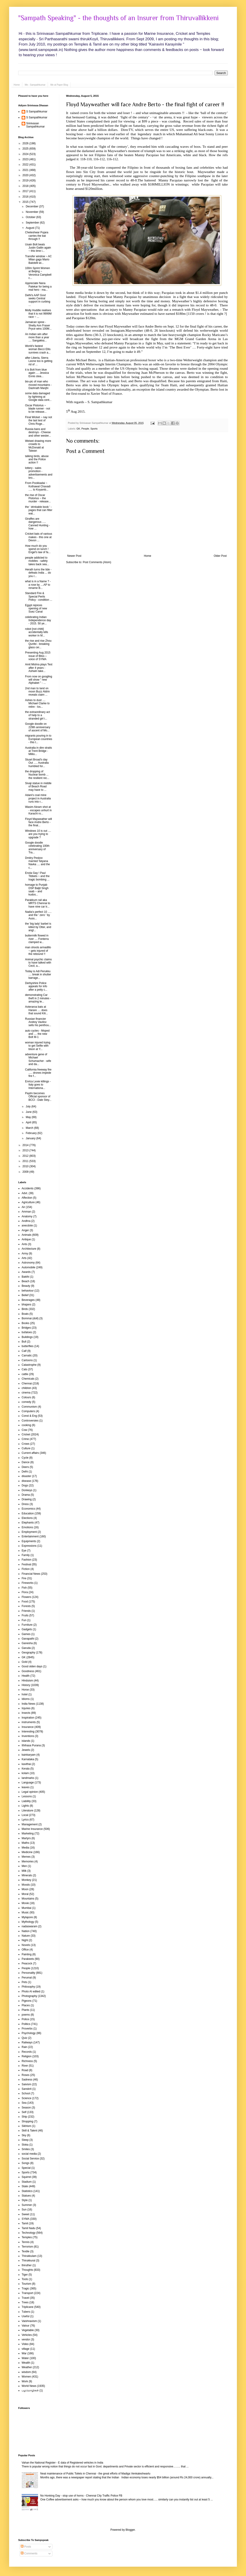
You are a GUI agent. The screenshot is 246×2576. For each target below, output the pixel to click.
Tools (25, 2279)
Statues (26, 2195)
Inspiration (28, 1717)
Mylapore (27, 1917)
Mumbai (26, 1908)
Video (25, 2344)
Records (27, 2051)
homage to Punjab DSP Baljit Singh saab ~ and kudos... (37, 889)
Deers (25, 1467)
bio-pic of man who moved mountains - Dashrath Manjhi (38, 385)
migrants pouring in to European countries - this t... (38, 739)
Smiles (26, 2149)
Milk (24, 1870)
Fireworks (27, 1582)
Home (17, 85)
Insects (26, 1712)
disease (26, 1481)
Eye (24, 1550)
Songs (25, 2163)
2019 (26, 180)
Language (28, 1782)
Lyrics (25, 1819)
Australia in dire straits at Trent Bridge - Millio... (38, 751)
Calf (24, 1351)
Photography (29, 1996)
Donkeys (27, 1490)
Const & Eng (29, 1415)
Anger (25, 1230)
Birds (25, 1309)
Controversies (30, 1420)
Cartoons (27, 1360)
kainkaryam (29, 1754)
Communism (29, 1406)
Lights (25, 1805)
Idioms (26, 1699)
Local (25, 1815)
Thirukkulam (29, 2256)
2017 (26, 191)
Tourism (26, 2283)
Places (26, 2005)
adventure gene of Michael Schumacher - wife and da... (38, 1059)
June (29, 1112)
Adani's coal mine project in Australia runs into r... (38, 798)
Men (24, 1866)
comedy (26, 1402)
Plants (25, 2009)
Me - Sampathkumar (35, 85)
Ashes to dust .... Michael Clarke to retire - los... (37, 703)
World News (29, 2386)
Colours (26, 1397)
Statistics (27, 2191)
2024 (26, 154)
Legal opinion (30, 1791)
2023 (26, 159)
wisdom (26, 2372)
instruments (29, 1722)
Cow (24, 1430)
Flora (25, 1592)
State (25, 2186)
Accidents (27, 1188)
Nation (26, 1931)
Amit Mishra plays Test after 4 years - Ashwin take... (38, 668)
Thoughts (27, 2269)
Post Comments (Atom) (97, 562)
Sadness (27, 2079)
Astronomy (28, 1262)
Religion (26, 2056)
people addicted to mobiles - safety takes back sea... (37, 561)
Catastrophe (29, 1364)
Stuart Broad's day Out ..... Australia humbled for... (37, 763)
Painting (26, 1954)
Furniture (27, 1624)
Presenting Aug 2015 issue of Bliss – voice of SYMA (37, 656)
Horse (25, 1689)
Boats (25, 1313)
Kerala (26, 1768)
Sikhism (26, 2126)
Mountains (28, 1898)
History (26, 1685)
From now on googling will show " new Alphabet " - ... (38, 680)
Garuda (26, 1648)
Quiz (24, 2037)
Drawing (27, 1499)
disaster (26, 1476)
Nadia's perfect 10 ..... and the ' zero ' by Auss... (38, 915)
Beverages (28, 1300)
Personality (28, 1972)
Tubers (26, 2311)
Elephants (28, 1522)
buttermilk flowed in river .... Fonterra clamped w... (37, 939)
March (30, 1127)
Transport (27, 2293)
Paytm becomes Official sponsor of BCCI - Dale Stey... (38, 1096)
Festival (26, 1564)
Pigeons (26, 2000)
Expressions (29, 1545)
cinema (26, 1392)
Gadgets (27, 1629)
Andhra (26, 1221)
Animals (26, 1234)
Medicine (27, 1852)
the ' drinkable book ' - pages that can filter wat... (38, 510)
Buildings (27, 1337)
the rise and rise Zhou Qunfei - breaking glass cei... (38, 644)
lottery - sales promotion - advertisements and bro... (38, 472)
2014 (26, 1145)
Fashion (26, 1559)
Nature (26, 1935)
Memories (28, 1861)
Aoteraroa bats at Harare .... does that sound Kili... (36, 1010)
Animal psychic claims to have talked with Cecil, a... (38, 963)
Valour (25, 2325)
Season (26, 2107)
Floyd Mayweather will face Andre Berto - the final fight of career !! (145, 104)
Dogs (25, 1485)
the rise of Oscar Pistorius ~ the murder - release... (38, 498)
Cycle (25, 1457)
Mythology (28, 1921)
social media (29, 2153)
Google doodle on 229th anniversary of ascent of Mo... (37, 727)
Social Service (30, 2158)
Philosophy (28, 1986)
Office (25, 1949)
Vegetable (28, 2330)
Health (26, 1675)
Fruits (25, 1615)
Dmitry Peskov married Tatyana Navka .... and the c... (37, 862)
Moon (25, 1889)
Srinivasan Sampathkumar (35, 125)
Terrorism (27, 2246)
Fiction (26, 1569)
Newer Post (74, 555)
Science (26, 2098)
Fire (24, 1578)
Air (23, 1207)
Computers (28, 1411)
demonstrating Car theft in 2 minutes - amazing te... (38, 998)
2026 (26, 143)
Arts (24, 1258)
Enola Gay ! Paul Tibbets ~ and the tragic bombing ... (37, 876)
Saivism (26, 2084)
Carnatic (27, 1355)
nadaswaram (29, 1926)
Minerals (27, 1875)
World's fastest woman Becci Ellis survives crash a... (38, 349)
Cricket (26, 1434)
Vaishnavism (29, 2321)
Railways (27, 2042)
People (85, 428)
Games (26, 1634)
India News (28, 1703)
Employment (29, 1531)
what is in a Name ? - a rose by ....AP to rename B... (38, 585)
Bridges (26, 1327)
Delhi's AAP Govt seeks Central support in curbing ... (37, 300)
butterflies (27, 1346)
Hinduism (27, 1680)
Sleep (25, 2139)
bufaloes (27, 1332)
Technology (29, 2232)
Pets (24, 1982)
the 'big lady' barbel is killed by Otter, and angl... (38, 927)
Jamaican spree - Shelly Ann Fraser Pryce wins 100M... (38, 325)
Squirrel (26, 2177)
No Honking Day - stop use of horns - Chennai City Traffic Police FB (81, 2495)
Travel (25, 2297)
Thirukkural (28, 2260)
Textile (25, 2251)
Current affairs (30, 1453)
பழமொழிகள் (30, 2390)
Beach (25, 1281)
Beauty (26, 1285)
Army (25, 1253)
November (32, 212)
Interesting (28, 1731)
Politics (26, 2024)
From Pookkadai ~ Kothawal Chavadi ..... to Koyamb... (38, 486)
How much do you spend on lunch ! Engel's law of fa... (38, 549)
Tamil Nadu (28, 2228)
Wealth (26, 2362)
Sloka (25, 2144)
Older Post (220, 555)
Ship (24, 2116)
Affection (27, 1197)
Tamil (25, 2223)
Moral (25, 1894)
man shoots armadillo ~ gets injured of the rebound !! (38, 951)
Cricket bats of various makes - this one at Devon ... (38, 537)
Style (25, 2200)
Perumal (27, 1977)
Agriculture (28, 1202)
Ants (24, 1244)
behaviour (28, 1290)
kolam (25, 1773)
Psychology (29, 2033)
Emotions (27, 1527)
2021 (26, 170)
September (33, 222)
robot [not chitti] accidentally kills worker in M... (36, 632)
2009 (26, 1171)
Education (28, 1513)
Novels (26, 1945)
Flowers (26, 1597)
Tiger (25, 2274)
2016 (26, 196)
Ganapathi (28, 1638)
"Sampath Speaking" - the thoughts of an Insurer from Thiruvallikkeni (118, 18)
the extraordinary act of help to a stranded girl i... (37, 715)
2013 (26, 1150)
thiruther (27, 2265)
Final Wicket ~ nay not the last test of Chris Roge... (38, 420)
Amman (26, 1211)
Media (25, 1847)
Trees (25, 2302)
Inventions (28, 1736)
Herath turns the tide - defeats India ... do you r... (38, 573)
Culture (26, 1448)
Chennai (27, 1383)
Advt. (25, 1193)
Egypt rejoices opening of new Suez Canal (36, 608)
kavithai (26, 1764)
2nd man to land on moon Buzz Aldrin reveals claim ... (37, 692)
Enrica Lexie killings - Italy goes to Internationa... (38, 1085)
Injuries (26, 1708)
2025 (26, 148)
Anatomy (27, 1216)
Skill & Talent (29, 2130)
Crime (25, 1439)
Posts (26, 2546)
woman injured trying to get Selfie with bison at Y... (37, 1046)
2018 (26, 186)
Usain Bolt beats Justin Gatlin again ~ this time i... (38, 248)
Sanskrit (26, 2088)
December (32, 206)
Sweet (25, 2214)
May (29, 1117)
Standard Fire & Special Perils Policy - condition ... (38, 596)
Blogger (130, 2529)
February (31, 1133)
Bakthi (25, 1276)
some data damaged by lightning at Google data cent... (38, 397)
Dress (25, 1504)
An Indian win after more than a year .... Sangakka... (37, 337)
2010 (26, 1166)
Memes (26, 1856)
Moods (26, 1884)
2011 (26, 1161)
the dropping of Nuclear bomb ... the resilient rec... (37, 775)
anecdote (27, 1225)
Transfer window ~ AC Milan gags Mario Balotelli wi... (38, 259)
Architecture (29, 1248)
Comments (29, 2553)
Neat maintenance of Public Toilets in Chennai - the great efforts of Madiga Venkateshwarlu (95, 2473)
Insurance (28, 1727)
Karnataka (28, 1759)
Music (25, 1912)
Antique (26, 1239)
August (30, 227)
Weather (27, 2367)
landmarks (28, 1778)
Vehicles (27, 2335)
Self (24, 2112)
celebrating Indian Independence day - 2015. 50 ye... (38, 620)
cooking (26, 1425)
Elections (27, 1518)
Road (25, 2070)
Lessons (27, 1796)
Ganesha (27, 1643)
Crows (25, 1443)
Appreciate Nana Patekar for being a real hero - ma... (38, 286)
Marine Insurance (32, 1829)
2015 (26, 201)
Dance (26, 1462)
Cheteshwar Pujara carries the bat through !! (36, 236)
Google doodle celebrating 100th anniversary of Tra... (37, 847)
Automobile (28, 1267)
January (31, 1138)
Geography (28, 1652)
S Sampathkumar (36, 111)
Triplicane (27, 2307)
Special (26, 2167)
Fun (24, 1620)
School (26, 2093)
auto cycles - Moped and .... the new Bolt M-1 (37, 1034)
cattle (25, 1374)
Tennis (26, 2242)
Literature (27, 1810)
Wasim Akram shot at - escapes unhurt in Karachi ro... (38, 810)
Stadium (27, 2181)
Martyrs (26, 1838)
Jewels (26, 1750)
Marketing (28, 1833)
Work (25, 2381)
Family (26, 1555)
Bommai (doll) (30, 1318)
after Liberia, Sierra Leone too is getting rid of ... (38, 361)
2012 (26, 1155)
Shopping (27, 2121)
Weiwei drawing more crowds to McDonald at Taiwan (38, 445)
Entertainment (30, 1536)
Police (25, 2019)
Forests (26, 1606)
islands (26, 1740)
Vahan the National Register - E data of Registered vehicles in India (62, 2462)
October (31, 217)
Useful (25, 2316)
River (25, 2065)
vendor (26, 2339)
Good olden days (32, 1666)
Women (26, 2376)
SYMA (25, 2218)
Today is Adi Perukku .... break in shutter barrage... (38, 974)
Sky (24, 2135)
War (24, 2353)
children (26, 1388)
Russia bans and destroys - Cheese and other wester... (38, 432)
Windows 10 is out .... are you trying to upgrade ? (38, 834)
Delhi (25, 1471)
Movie (25, 1903)
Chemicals (28, 1378)
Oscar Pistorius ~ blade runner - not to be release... (37, 409)
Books (25, 1323)
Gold (24, 1661)
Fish (24, 1587)
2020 (26, 175)
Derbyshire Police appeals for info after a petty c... (36, 986)
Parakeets (28, 1959)
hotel (25, 1694)
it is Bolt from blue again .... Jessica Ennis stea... (37, 373)
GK (78, 428)
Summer (27, 2205)
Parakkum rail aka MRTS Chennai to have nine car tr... (37, 903)
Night (25, 1940)
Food (25, 1601)
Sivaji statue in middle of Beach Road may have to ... (38, 786)
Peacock (27, 1963)
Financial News (31, 1573)
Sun (24, 2209)
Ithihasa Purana (31, 1745)
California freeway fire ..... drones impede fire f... (38, 1073)
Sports (93, 428)
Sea (24, 2102)
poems (26, 2014)
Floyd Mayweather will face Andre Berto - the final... (38, 822)
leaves (26, 1787)
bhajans (26, 1304)
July (28, 1106)
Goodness (28, 1671)
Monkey (26, 1880)
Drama (26, 1494)
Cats (24, 1369)
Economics (28, 1508)
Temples (27, 2237)
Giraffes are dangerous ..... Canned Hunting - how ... (37, 523)
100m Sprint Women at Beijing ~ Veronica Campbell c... (38, 273)
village (25, 2348)
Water (25, 2358)
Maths (25, 1842)
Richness (27, 2061)
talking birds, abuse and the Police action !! (37, 459)
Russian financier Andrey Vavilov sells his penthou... (38, 1022)
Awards (26, 1272)
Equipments (29, 1541)
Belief (25, 1295)
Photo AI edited (31, 1991)
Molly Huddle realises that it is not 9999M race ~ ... (38, 313)
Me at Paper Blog (59, 85)
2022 (26, 164)
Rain (24, 2047)
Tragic (25, 2288)
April (29, 1122)
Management (30, 1824)
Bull (24, 1341)
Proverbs (27, 2028)
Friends (26, 1610)
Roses (25, 2075)
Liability (26, 1801)
